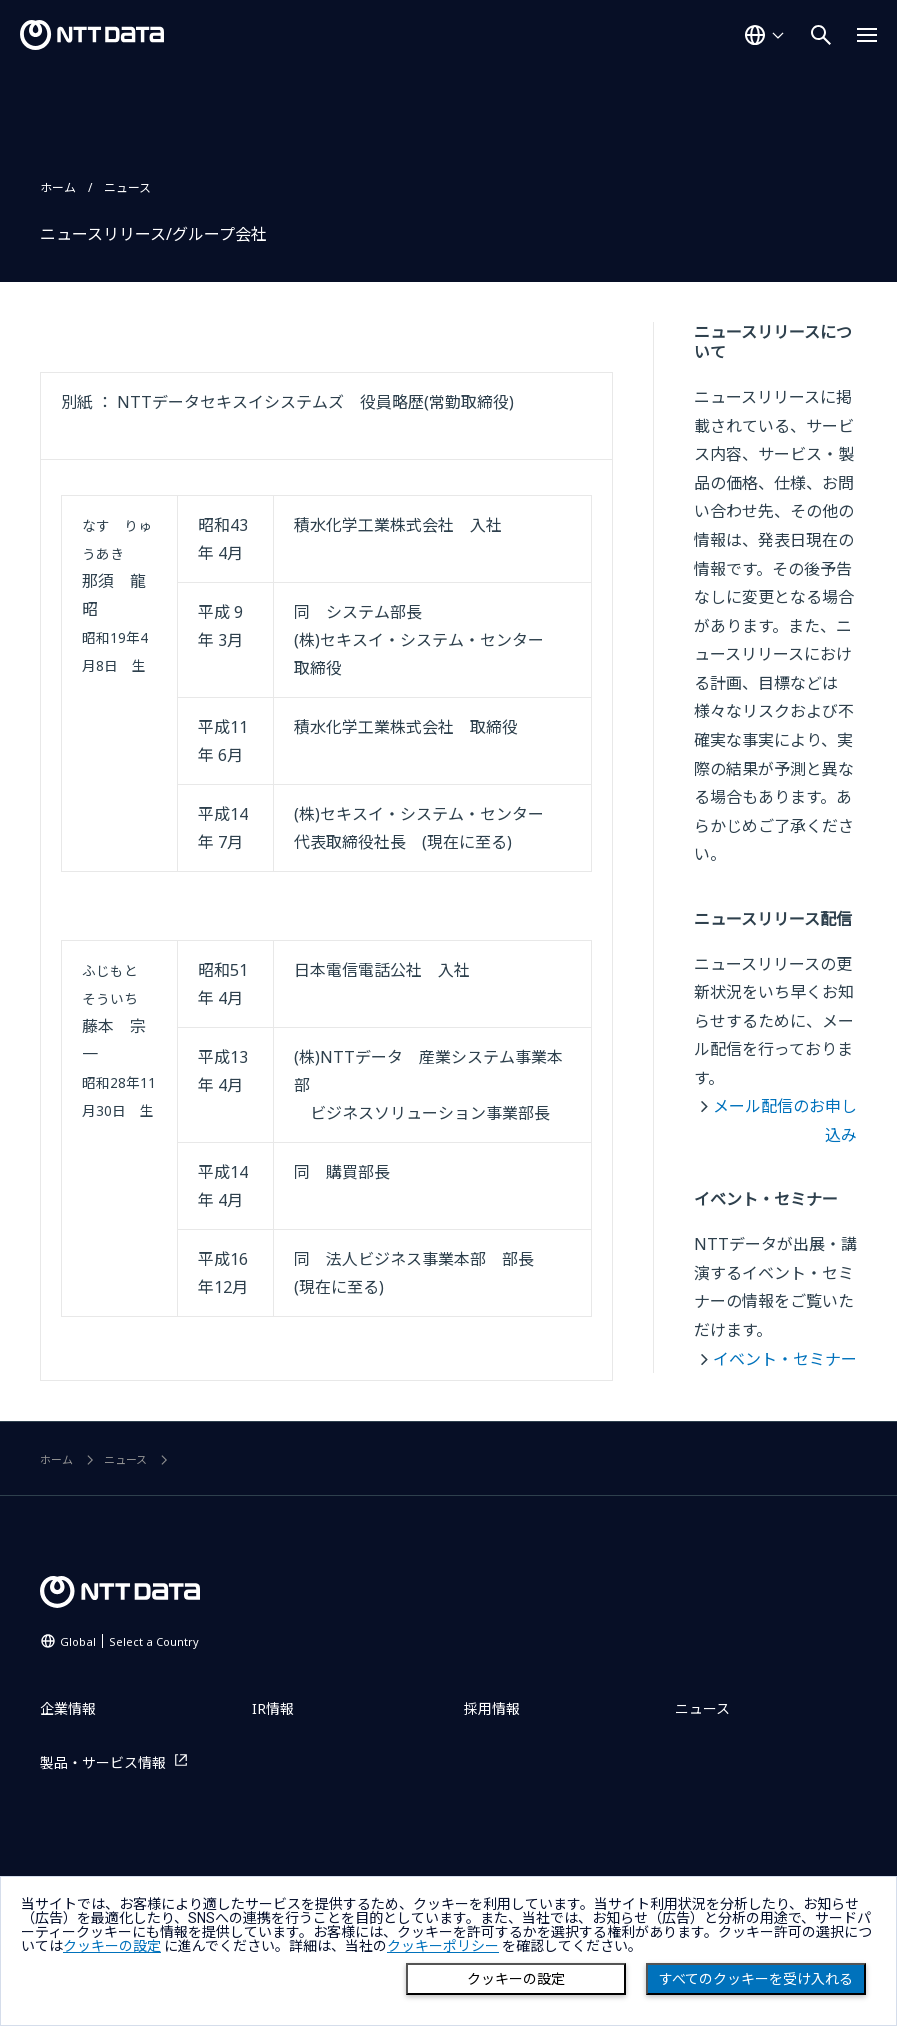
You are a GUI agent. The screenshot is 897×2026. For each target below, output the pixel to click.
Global (129, 1641)
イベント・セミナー (785, 1359)
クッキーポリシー (443, 1946)
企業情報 (68, 1708)
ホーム (58, 187)
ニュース (127, 187)
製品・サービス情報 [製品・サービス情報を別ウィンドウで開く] (103, 1762)
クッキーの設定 (516, 1979)
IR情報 (273, 1708)
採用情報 (492, 1708)
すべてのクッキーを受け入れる (756, 1979)
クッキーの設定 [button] (112, 1946)
